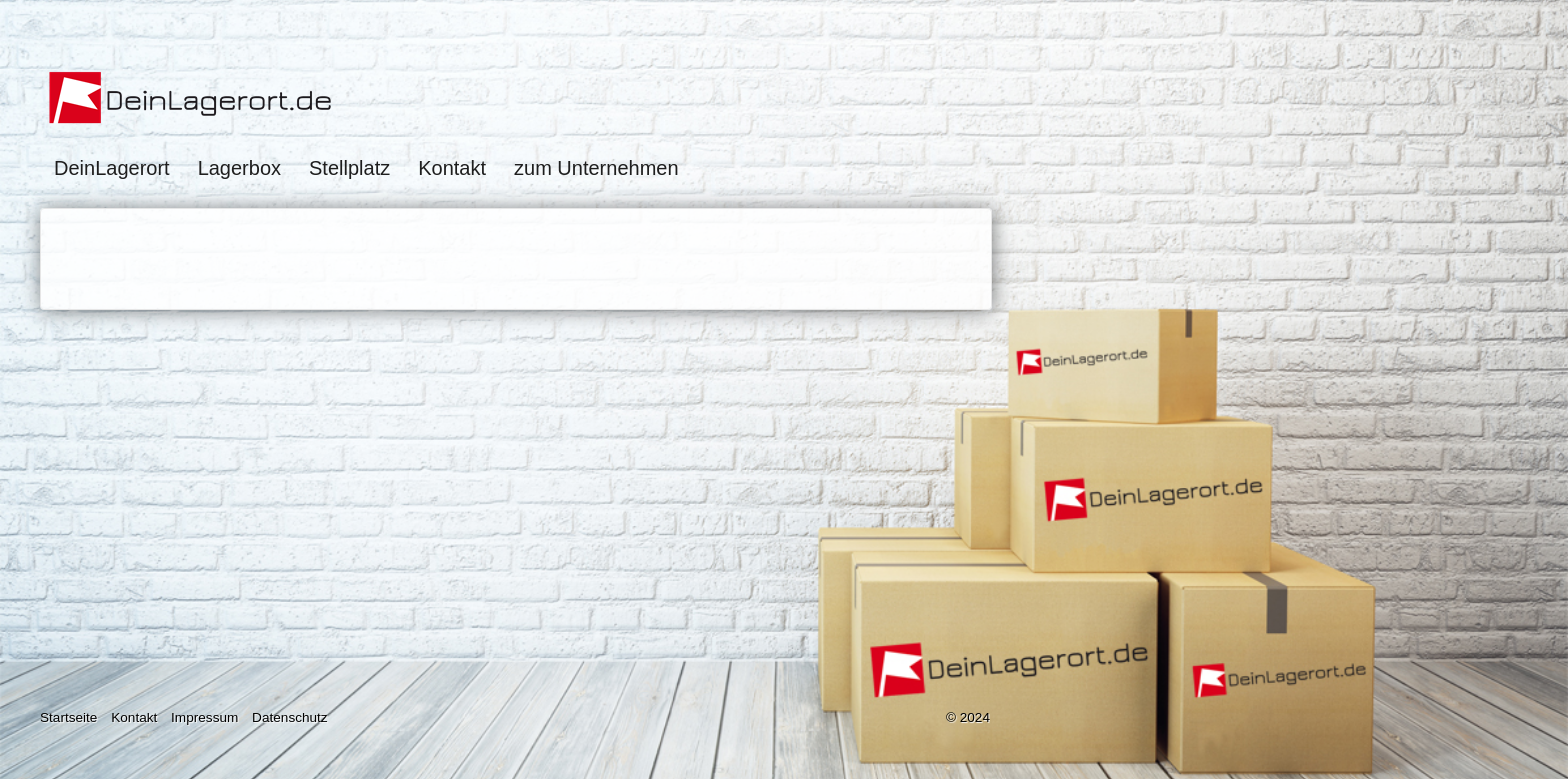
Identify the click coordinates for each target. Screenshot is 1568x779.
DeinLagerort (112, 168)
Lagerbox (239, 168)
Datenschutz (290, 717)
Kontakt (452, 168)
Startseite (68, 717)
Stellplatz (349, 168)
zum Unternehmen (596, 168)
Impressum (204, 717)
